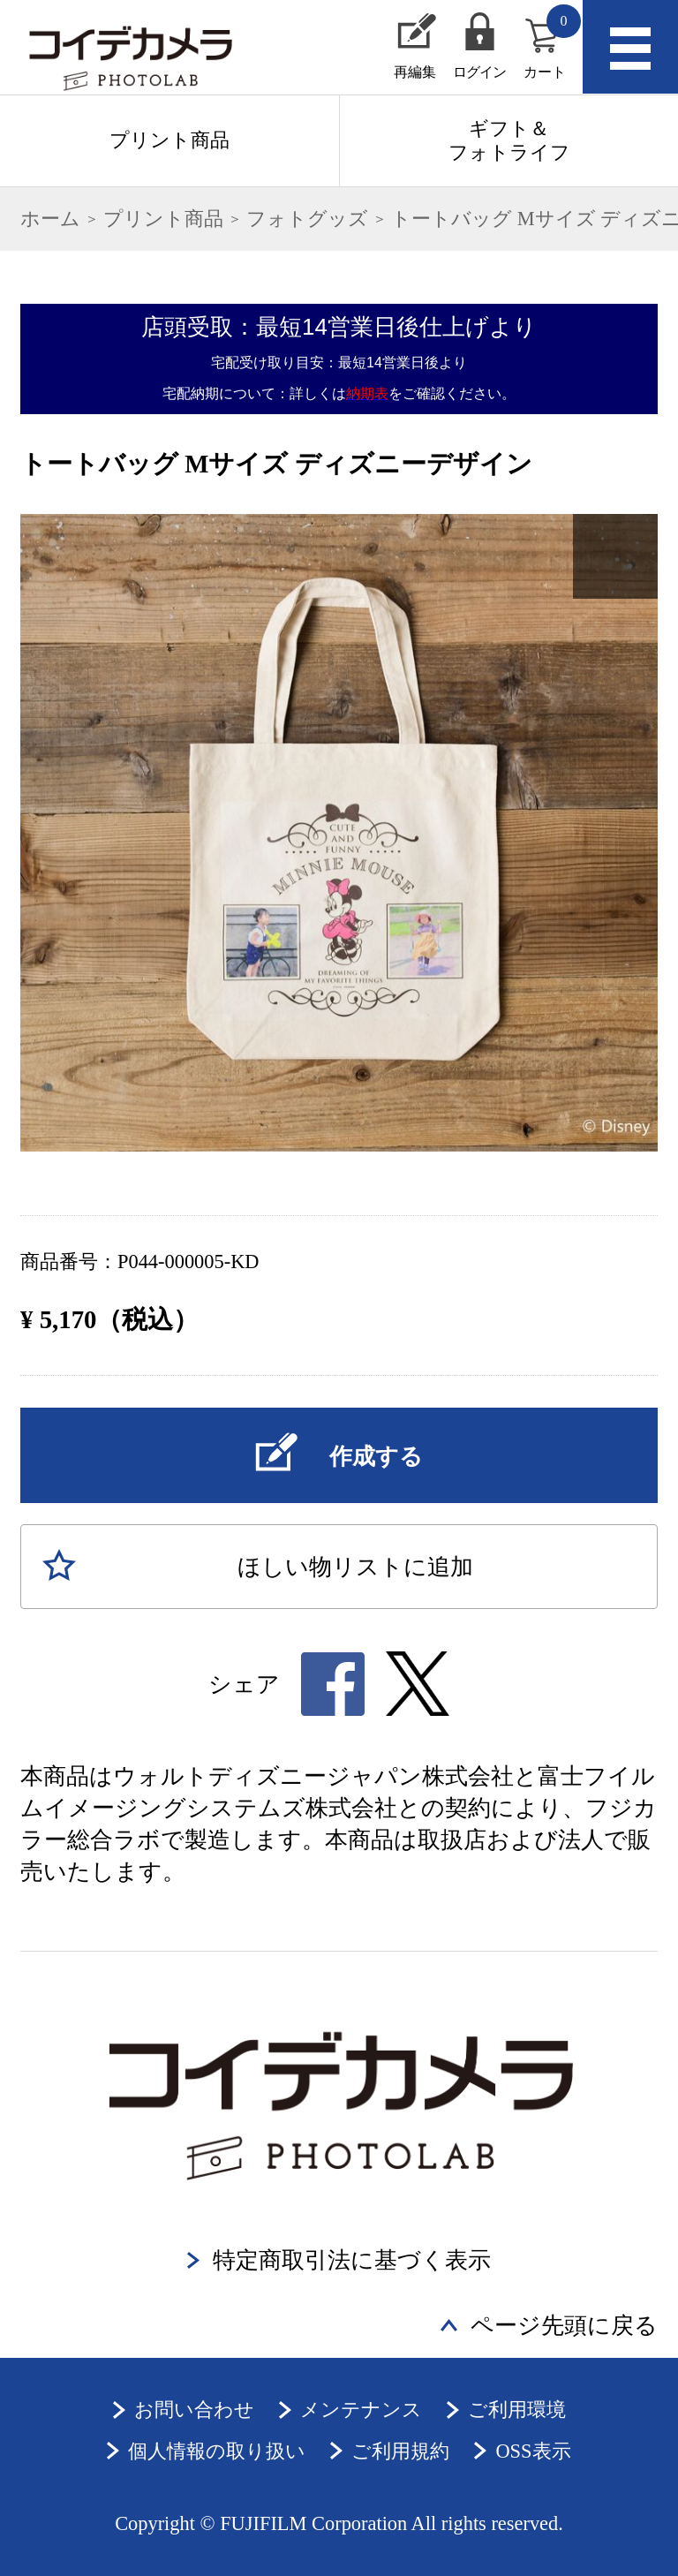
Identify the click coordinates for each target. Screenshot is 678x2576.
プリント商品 (169, 140)
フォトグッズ (307, 219)
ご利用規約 (400, 2451)
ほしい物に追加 (355, 1567)
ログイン (480, 71)
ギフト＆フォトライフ (509, 140)
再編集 (415, 71)
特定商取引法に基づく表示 (352, 2260)
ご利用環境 (517, 2409)
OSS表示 (532, 2451)
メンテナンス (361, 2409)
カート (552, 42)
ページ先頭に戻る (564, 2325)
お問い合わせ (194, 2409)
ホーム (50, 219)
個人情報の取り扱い (216, 2451)
